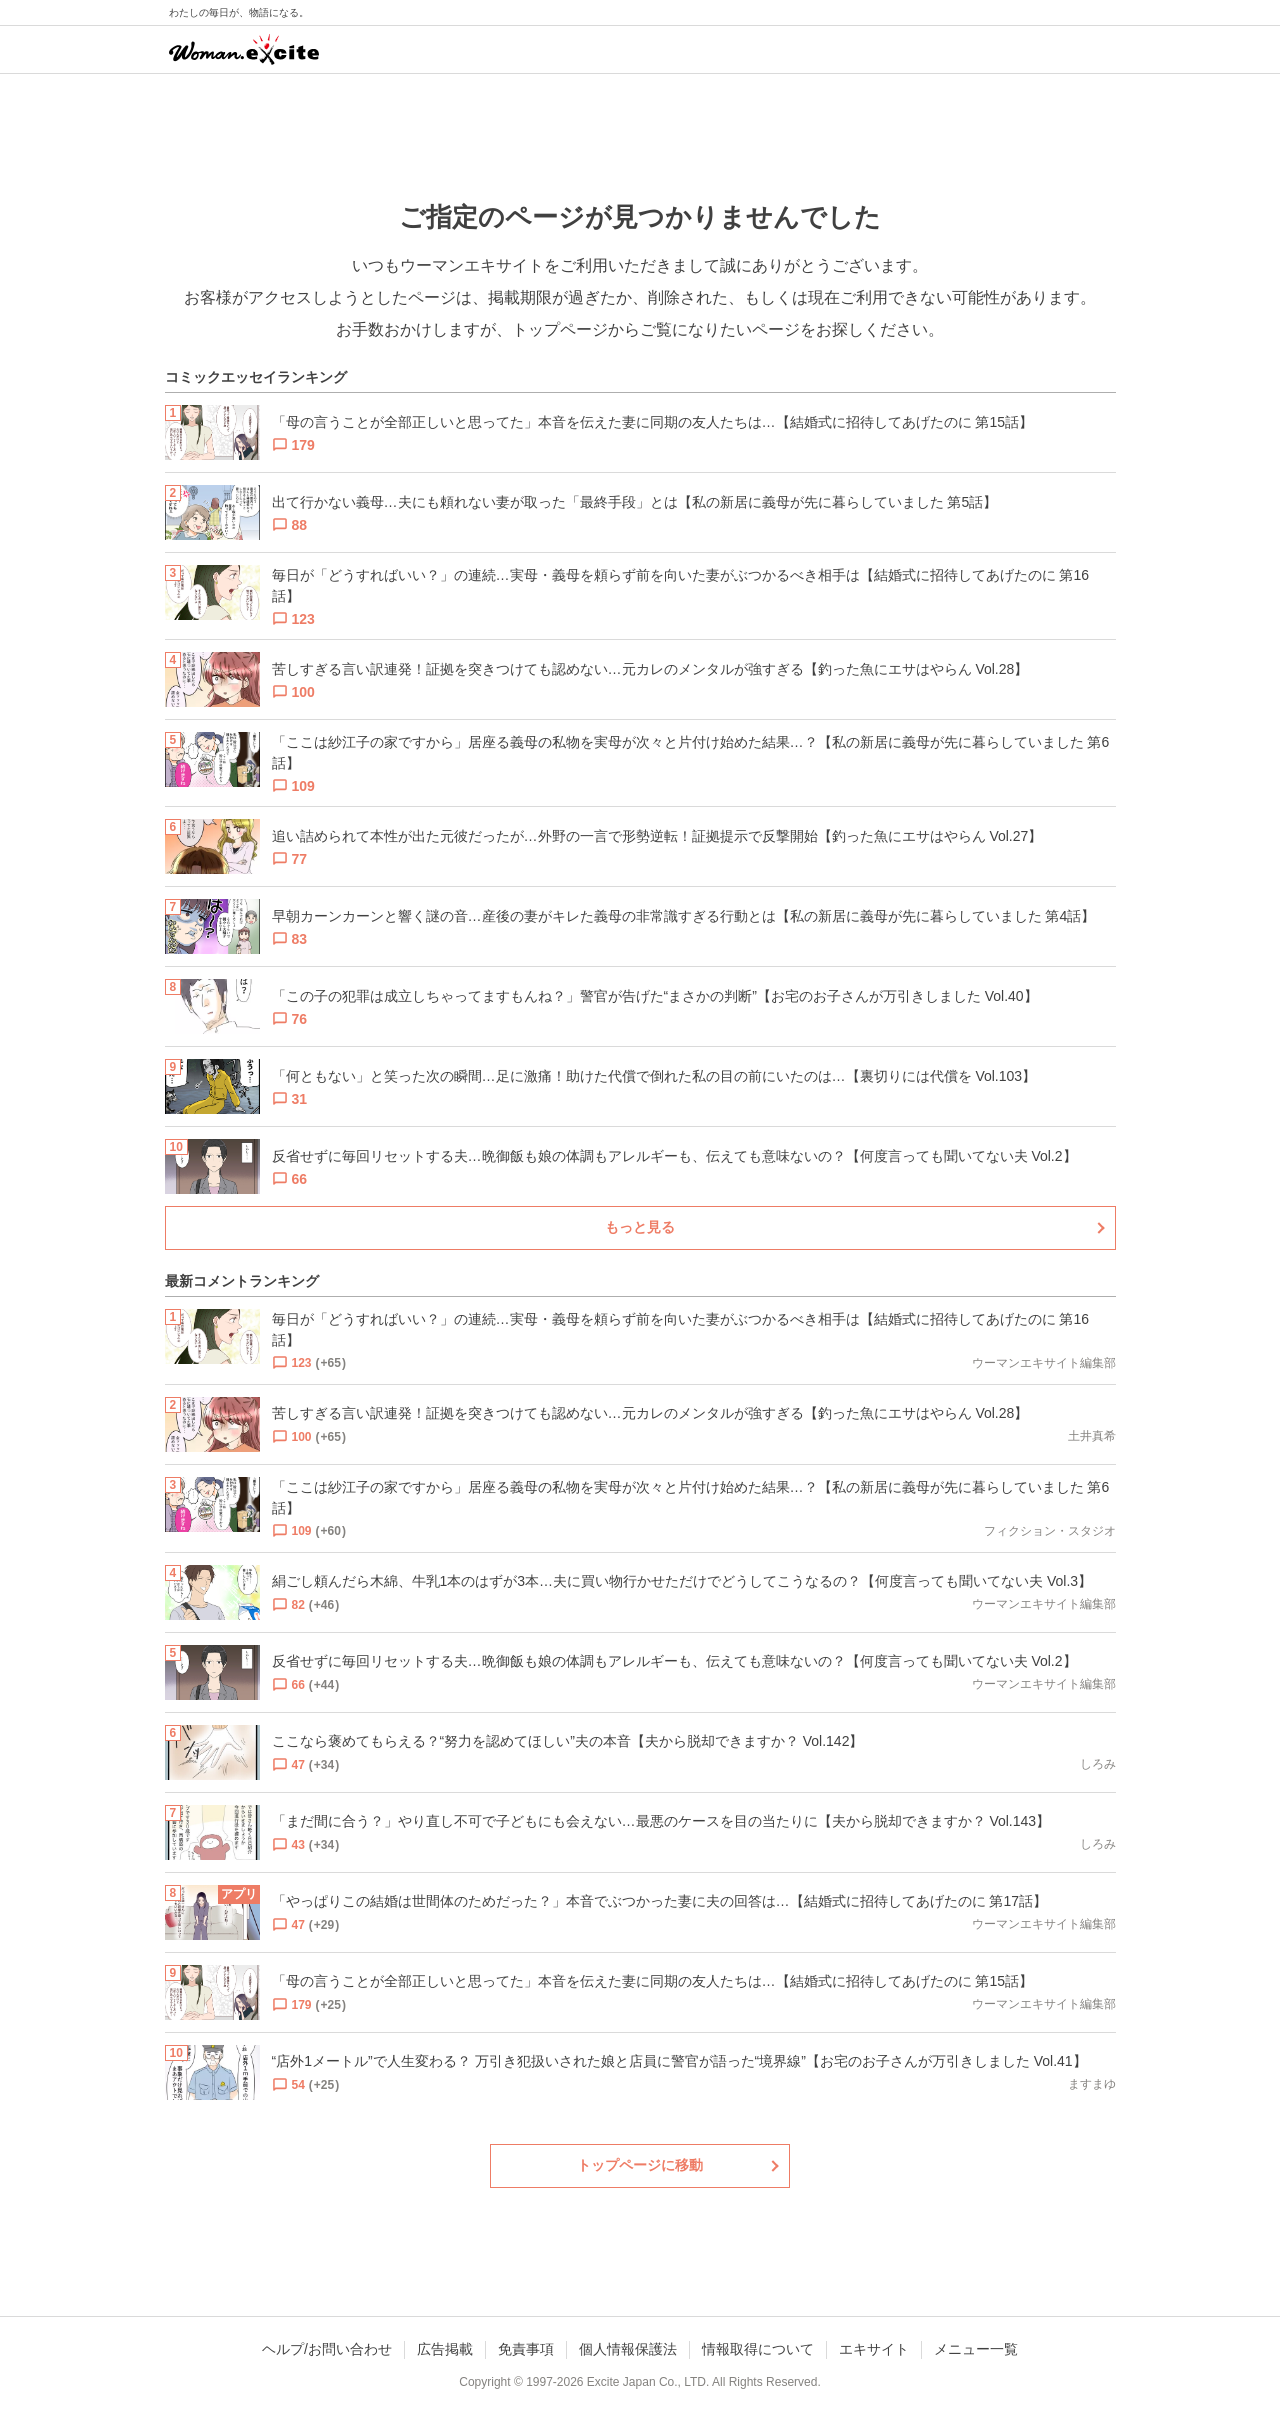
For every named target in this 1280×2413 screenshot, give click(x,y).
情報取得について (758, 2349)
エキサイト (874, 2349)
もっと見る (640, 1227)
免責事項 (526, 2349)
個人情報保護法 (628, 2349)
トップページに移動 (640, 2165)
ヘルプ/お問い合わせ (327, 2349)
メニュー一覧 (976, 2349)
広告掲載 (445, 2349)
